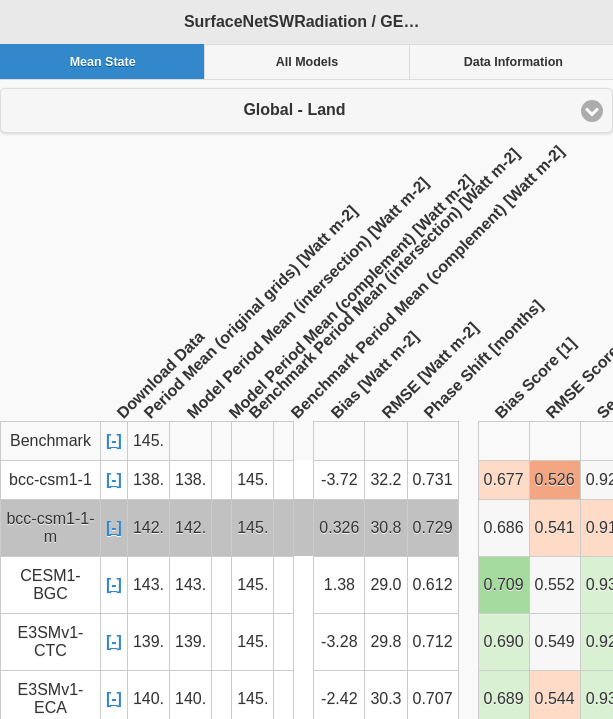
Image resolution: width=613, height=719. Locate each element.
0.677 (504, 479)
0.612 (433, 584)
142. (148, 527)
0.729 (433, 527)
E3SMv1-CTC (51, 641)
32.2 (385, 479)
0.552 (555, 584)
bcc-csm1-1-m (50, 527)
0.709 (504, 584)
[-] (114, 440)
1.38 (339, 584)
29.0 (385, 584)
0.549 (555, 641)
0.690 (504, 641)
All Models (307, 62)
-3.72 (339, 479)
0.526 (555, 479)
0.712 (433, 641)
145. (252, 479)
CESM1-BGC (50, 584)
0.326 (339, 527)
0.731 (433, 479)
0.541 (555, 527)
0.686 (504, 527)
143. (148, 584)
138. (148, 479)
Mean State (103, 62)
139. (148, 641)
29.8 (385, 641)
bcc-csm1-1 (50, 479)
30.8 (385, 527)
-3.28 (339, 641)
